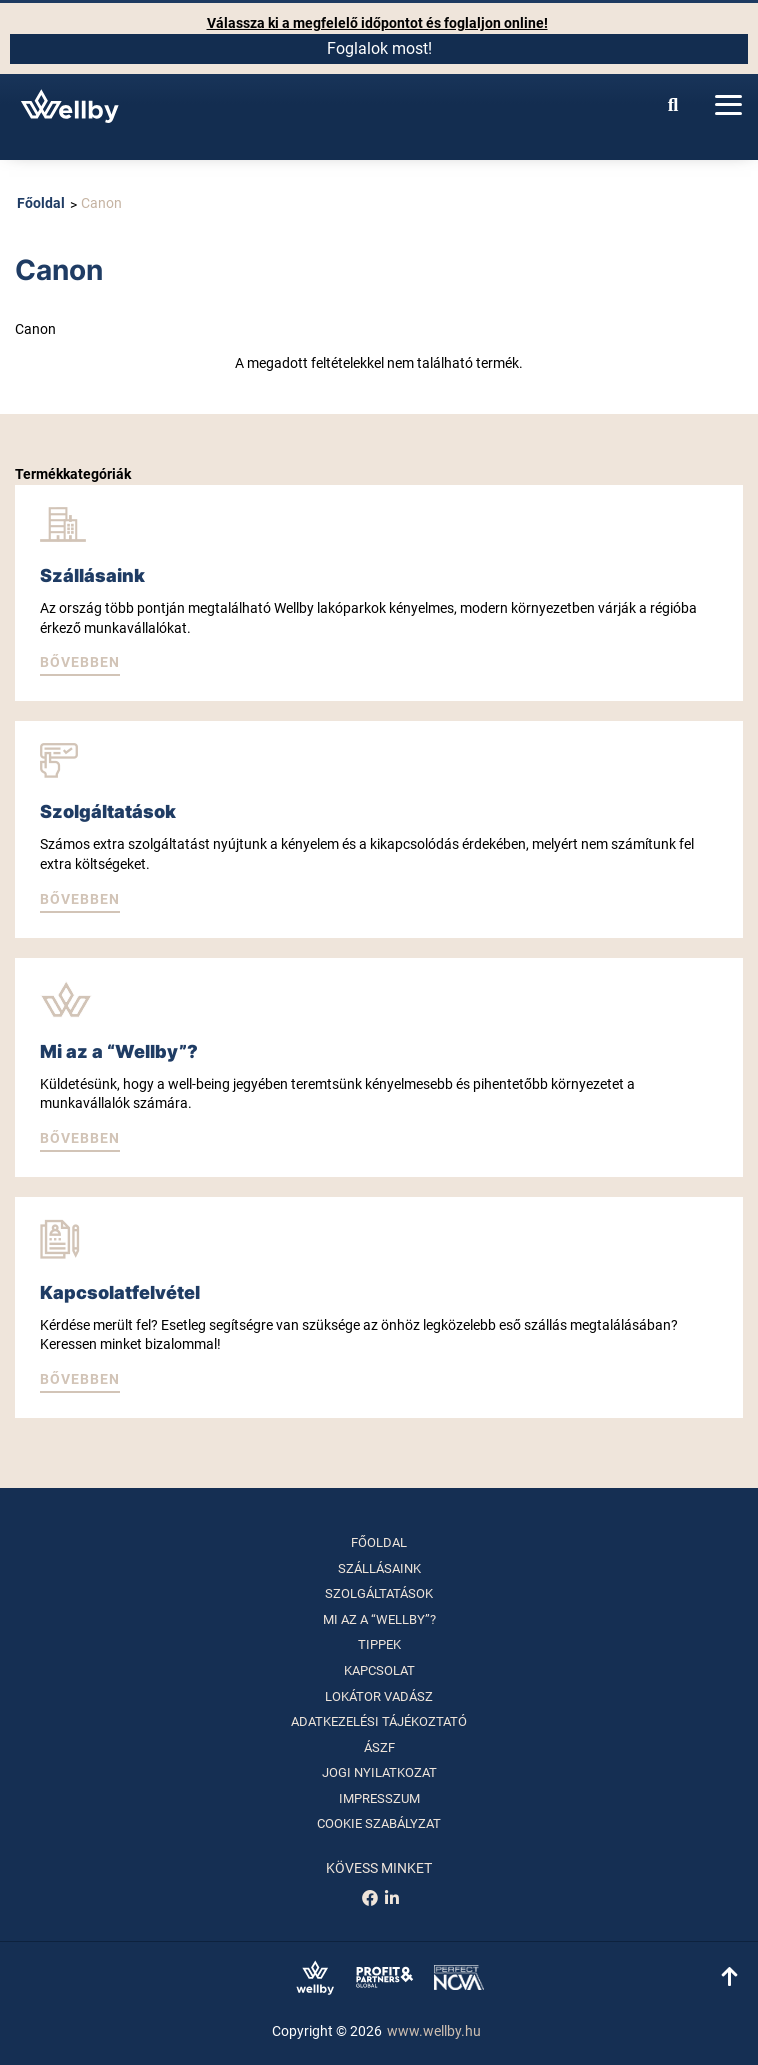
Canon (101, 203)
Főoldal (41, 203)
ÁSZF (379, 1747)
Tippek (379, 1644)
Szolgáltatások (379, 1593)
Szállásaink (379, 1568)
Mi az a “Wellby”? (379, 1619)
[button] (80, 664)
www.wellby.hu (434, 2031)
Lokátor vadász (379, 1696)
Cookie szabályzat (379, 1823)
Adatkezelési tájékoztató (379, 1721)
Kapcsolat (379, 1670)
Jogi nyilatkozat (379, 1772)
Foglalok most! (379, 48)
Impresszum (379, 1798)
